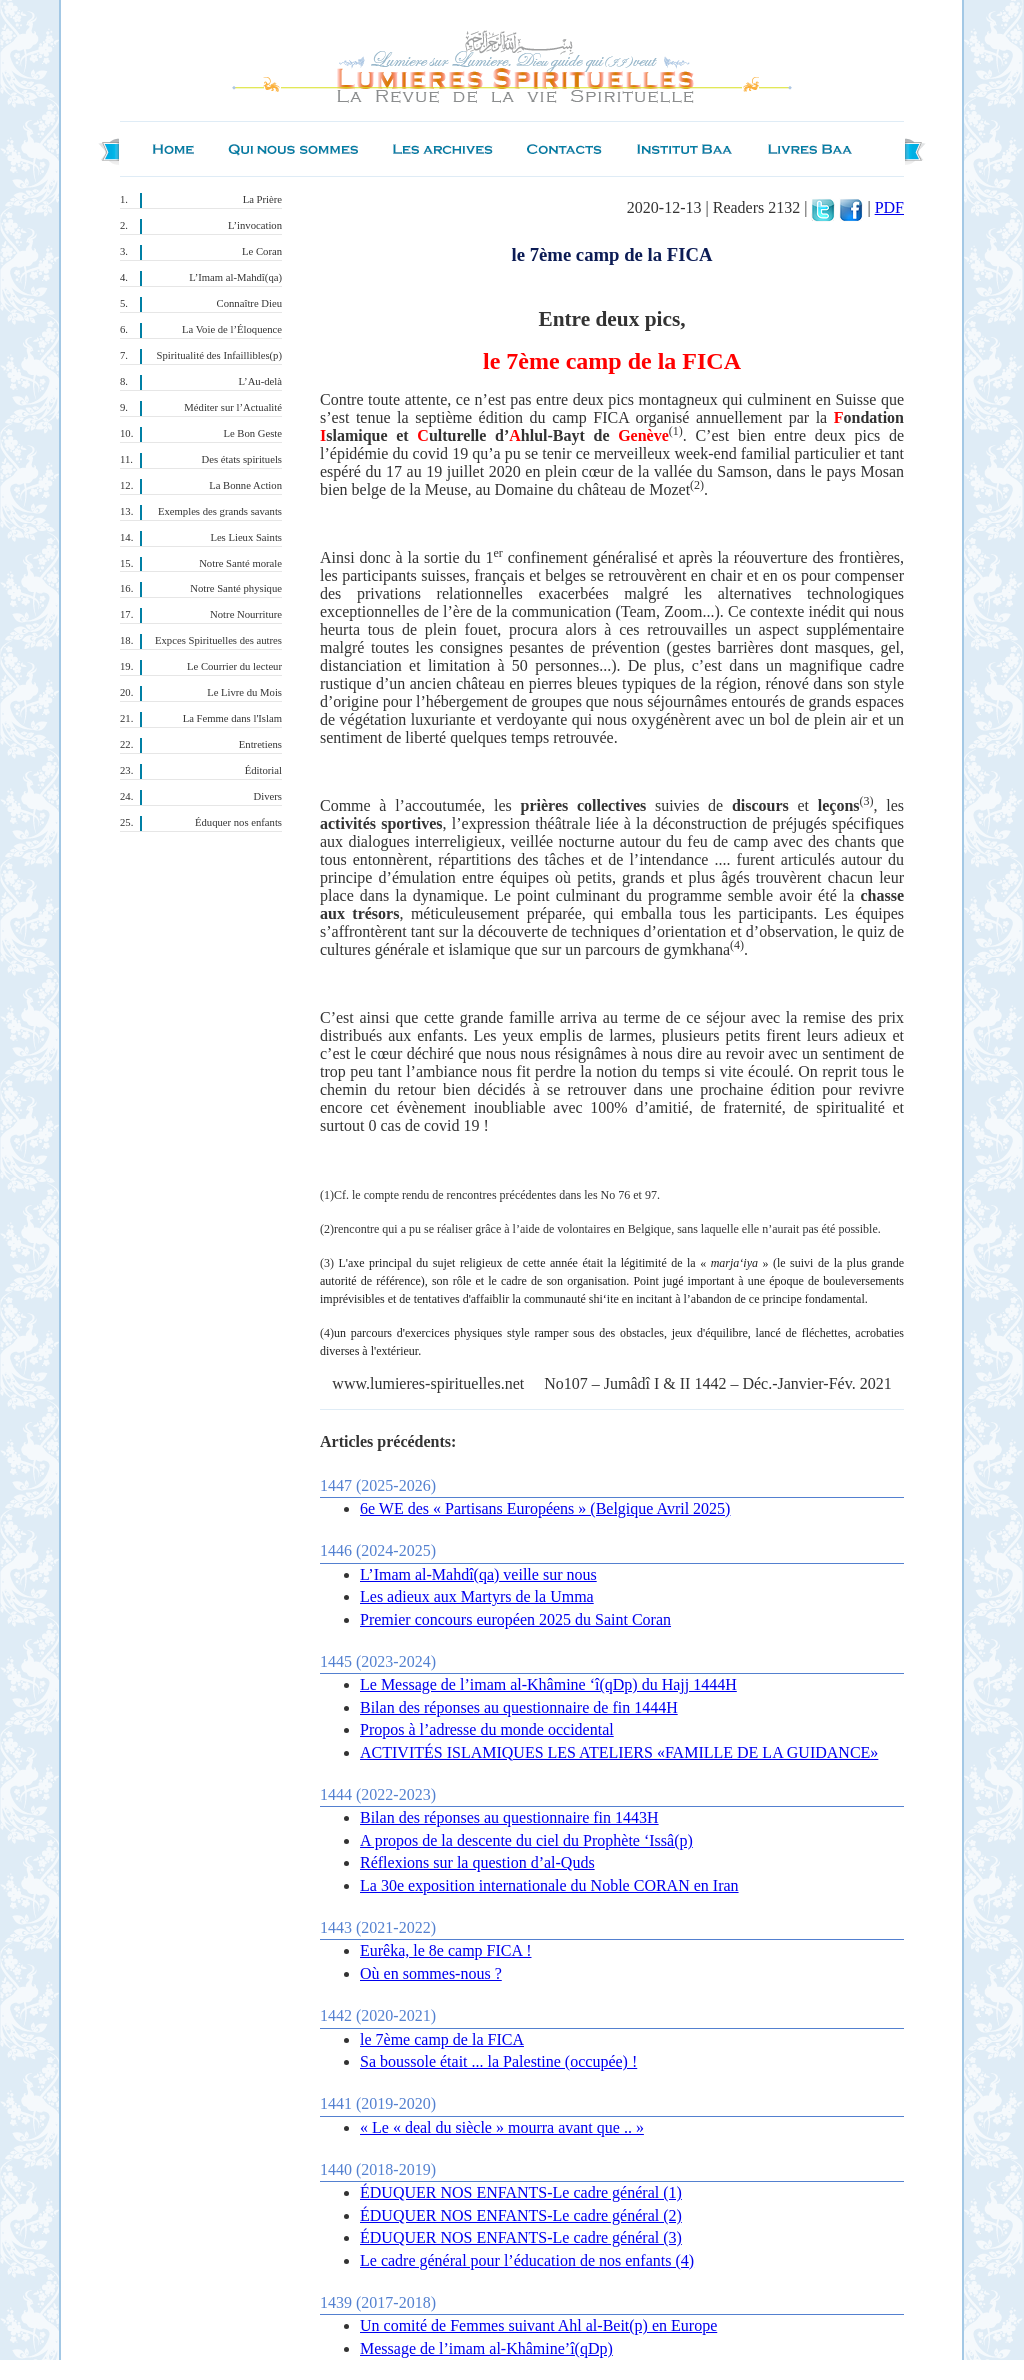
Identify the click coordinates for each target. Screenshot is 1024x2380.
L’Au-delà (260, 381)
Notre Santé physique (236, 588)
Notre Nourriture (246, 614)
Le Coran (262, 251)
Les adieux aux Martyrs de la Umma (477, 1596)
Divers (268, 796)
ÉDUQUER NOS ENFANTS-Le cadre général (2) (521, 2215)
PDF (889, 207)
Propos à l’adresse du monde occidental (487, 1729)
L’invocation (255, 225)
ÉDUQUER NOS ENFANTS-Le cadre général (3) (521, 2237)
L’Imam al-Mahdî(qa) (235, 277)
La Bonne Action (245, 485)
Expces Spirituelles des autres (218, 640)
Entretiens (260, 744)
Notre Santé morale (240, 563)
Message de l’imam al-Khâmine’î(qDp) (486, 2348)
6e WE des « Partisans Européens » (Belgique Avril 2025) (545, 1508)
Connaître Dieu (249, 303)
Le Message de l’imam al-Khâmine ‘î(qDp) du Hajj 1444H (548, 1684)
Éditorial (263, 770)
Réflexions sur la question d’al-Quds (477, 1862)
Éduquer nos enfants (238, 822)
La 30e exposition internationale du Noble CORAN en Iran (549, 1885)
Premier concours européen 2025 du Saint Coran (515, 1619)
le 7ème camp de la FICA (442, 2039)
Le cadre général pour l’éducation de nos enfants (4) (527, 2260)
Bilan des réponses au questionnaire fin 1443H (509, 1817)
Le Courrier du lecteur (234, 666)
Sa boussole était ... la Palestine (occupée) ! (498, 2061)
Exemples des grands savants (220, 511)
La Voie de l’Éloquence (232, 329)
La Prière (262, 199)
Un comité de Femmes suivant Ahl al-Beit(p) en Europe (538, 2325)
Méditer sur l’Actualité (233, 407)
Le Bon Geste (252, 433)
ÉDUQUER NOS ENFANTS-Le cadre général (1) (521, 2192)
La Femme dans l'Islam (232, 718)
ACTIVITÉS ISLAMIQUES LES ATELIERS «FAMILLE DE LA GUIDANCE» (619, 1752)
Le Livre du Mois (244, 692)
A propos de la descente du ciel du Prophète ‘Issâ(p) (526, 1840)
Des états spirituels (242, 459)
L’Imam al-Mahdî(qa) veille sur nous (478, 1574)
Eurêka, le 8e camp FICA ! (446, 1950)
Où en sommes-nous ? (431, 1973)
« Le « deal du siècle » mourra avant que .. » (502, 2127)
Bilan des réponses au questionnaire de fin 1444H (519, 1707)
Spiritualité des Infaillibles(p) (219, 355)
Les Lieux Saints (246, 537)
